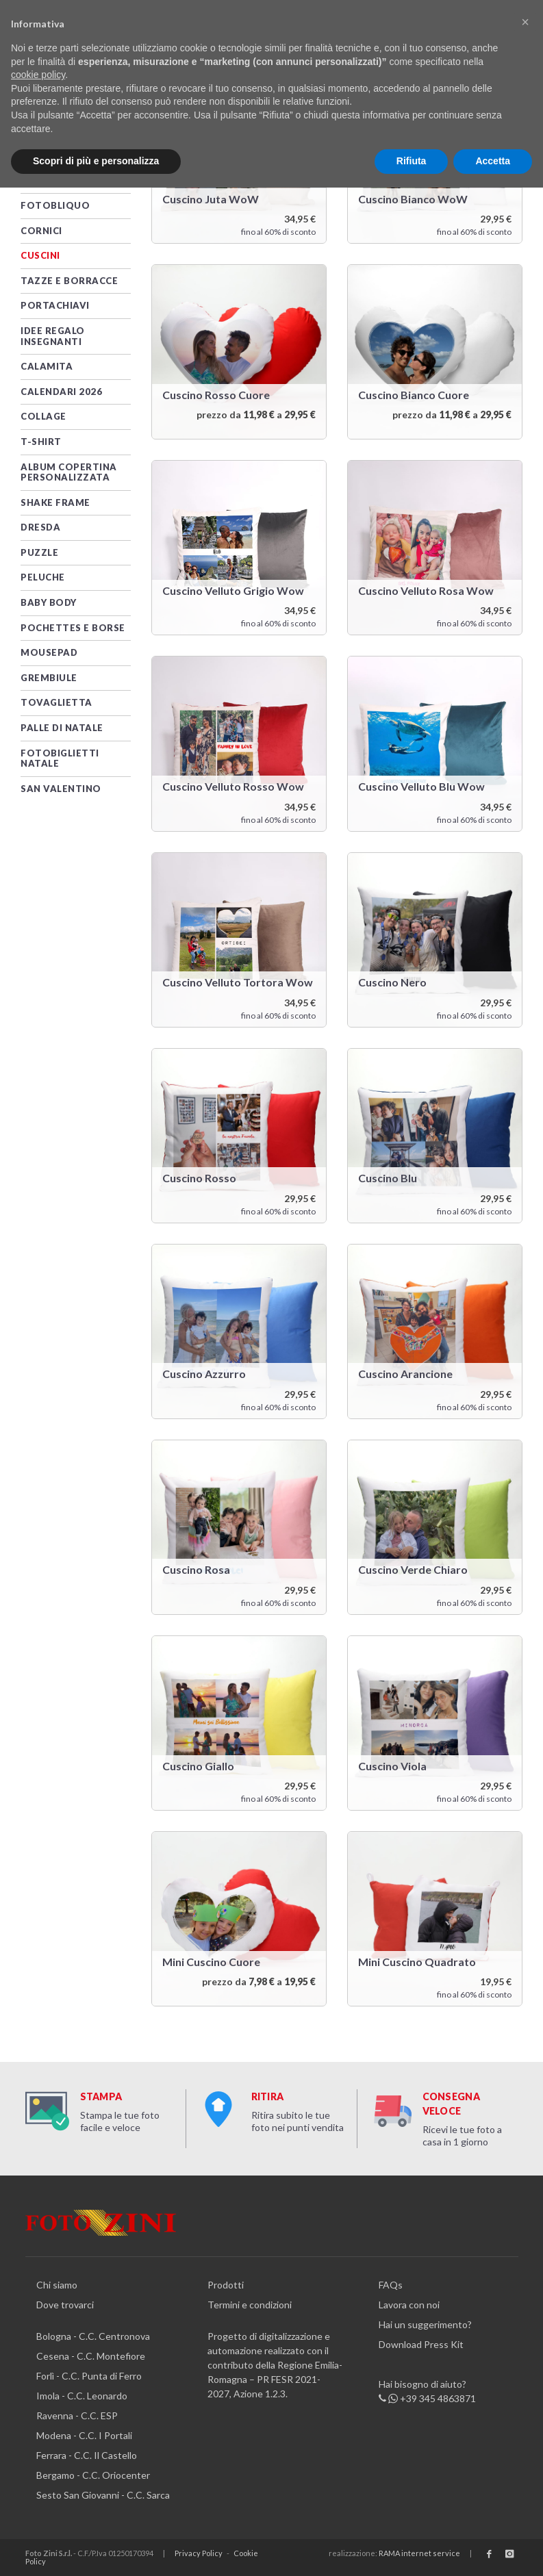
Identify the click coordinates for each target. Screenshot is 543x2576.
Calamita (47, 366)
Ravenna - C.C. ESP (77, 2415)
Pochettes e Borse (73, 627)
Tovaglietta (56, 702)
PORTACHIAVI (55, 305)
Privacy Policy (199, 2553)
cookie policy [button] (38, 74)
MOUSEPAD (49, 652)
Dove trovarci (65, 2304)
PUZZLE (39, 552)
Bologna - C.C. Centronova (93, 2336)
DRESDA (40, 527)
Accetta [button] (492, 160)
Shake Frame (55, 502)
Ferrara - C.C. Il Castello (86, 2455)
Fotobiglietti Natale (60, 758)
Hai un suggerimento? (425, 2324)
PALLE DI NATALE (62, 727)
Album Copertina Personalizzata (69, 472)
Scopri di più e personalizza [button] (96, 160)
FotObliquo (55, 205)
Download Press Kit (421, 2344)
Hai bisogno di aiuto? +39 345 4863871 (427, 2392)
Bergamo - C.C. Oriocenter (93, 2475)
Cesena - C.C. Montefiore (90, 2356)
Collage (43, 416)
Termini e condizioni (249, 2304)
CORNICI (41, 230)
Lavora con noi (409, 2304)
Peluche (43, 577)
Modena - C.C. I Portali (84, 2435)
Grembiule (49, 677)
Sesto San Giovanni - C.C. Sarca (103, 2495)
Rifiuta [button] (411, 160)
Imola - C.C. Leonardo (81, 2395)
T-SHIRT (41, 441)
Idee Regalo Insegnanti (53, 336)
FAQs (391, 2285)
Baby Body (49, 602)
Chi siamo (56, 2285)
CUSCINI (40, 255)
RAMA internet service (419, 2553)
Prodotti (225, 2285)
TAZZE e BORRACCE (69, 280)
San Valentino (61, 788)
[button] (525, 22)
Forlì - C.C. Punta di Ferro (89, 2376)
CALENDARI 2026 (61, 391)
